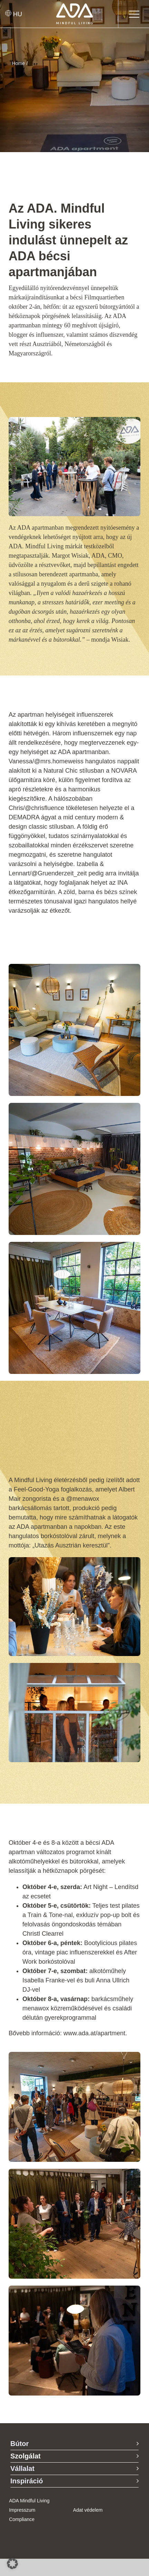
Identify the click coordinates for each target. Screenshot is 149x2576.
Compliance (21, 2519)
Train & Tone (45, 1915)
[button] (12, 2563)
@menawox (82, 1498)
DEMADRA (24, 817)
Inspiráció (26, 2481)
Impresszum (22, 2510)
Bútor (19, 2443)
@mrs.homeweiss (58, 761)
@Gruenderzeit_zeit (59, 873)
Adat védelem (88, 2510)
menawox (35, 2008)
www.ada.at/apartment (94, 2033)
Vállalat (22, 2468)
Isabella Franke (43, 1980)
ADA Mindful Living (29, 2500)
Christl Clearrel (42, 1933)
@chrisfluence (44, 808)
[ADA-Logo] (74, 6)
